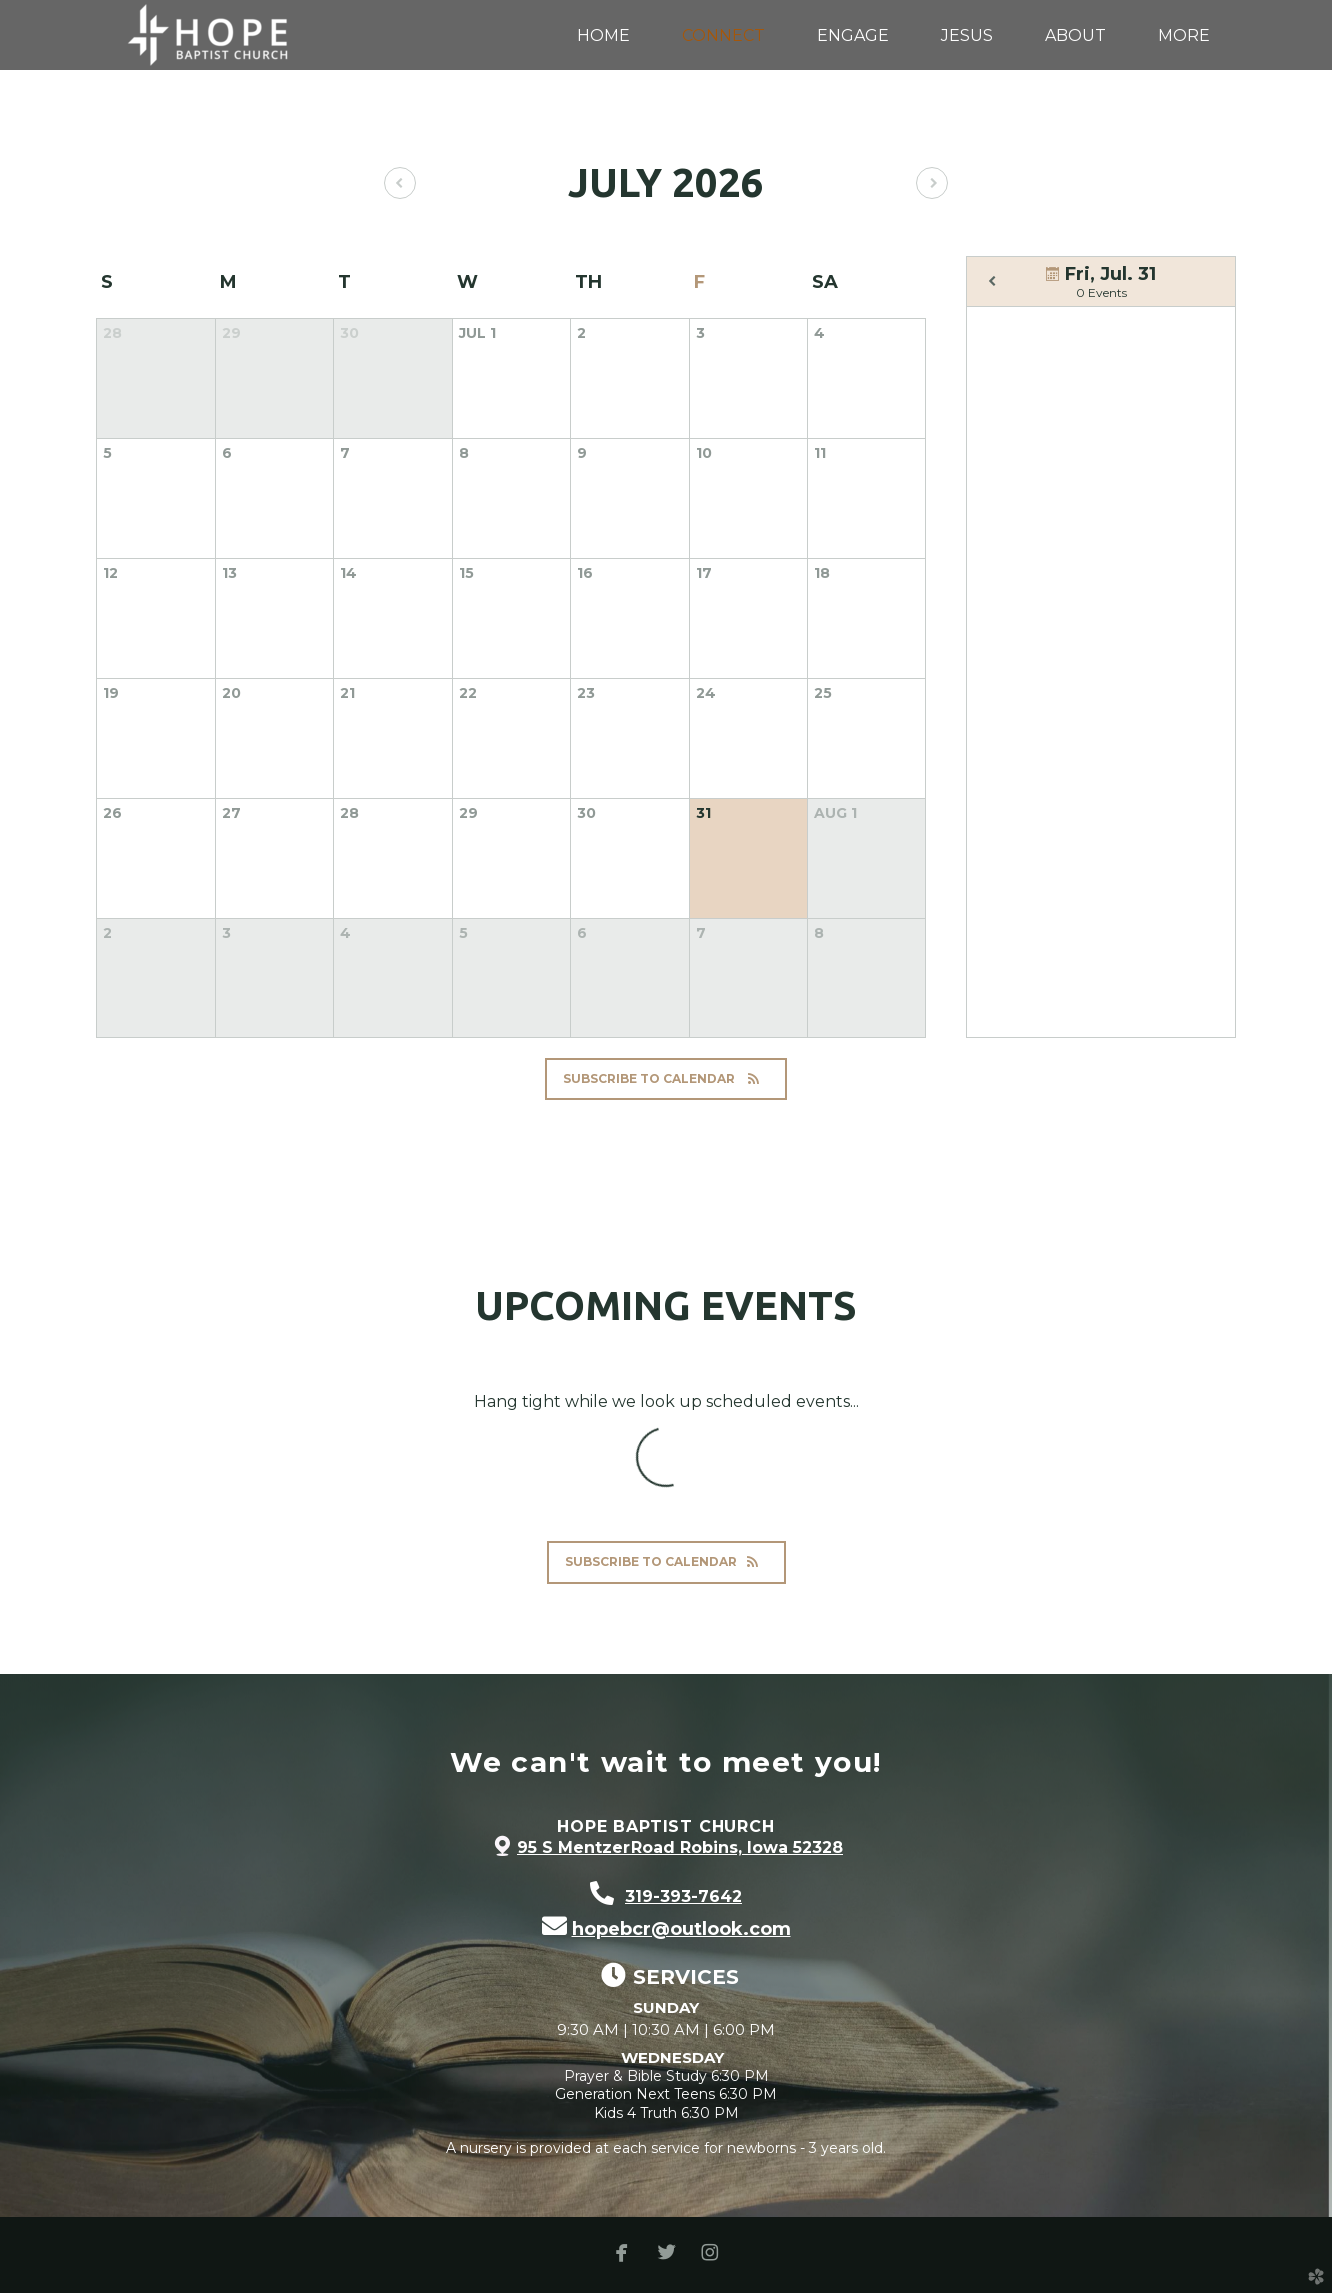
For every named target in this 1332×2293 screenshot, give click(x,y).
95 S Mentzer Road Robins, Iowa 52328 (680, 1847)
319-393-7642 (683, 1896)
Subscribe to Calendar (666, 1078)
